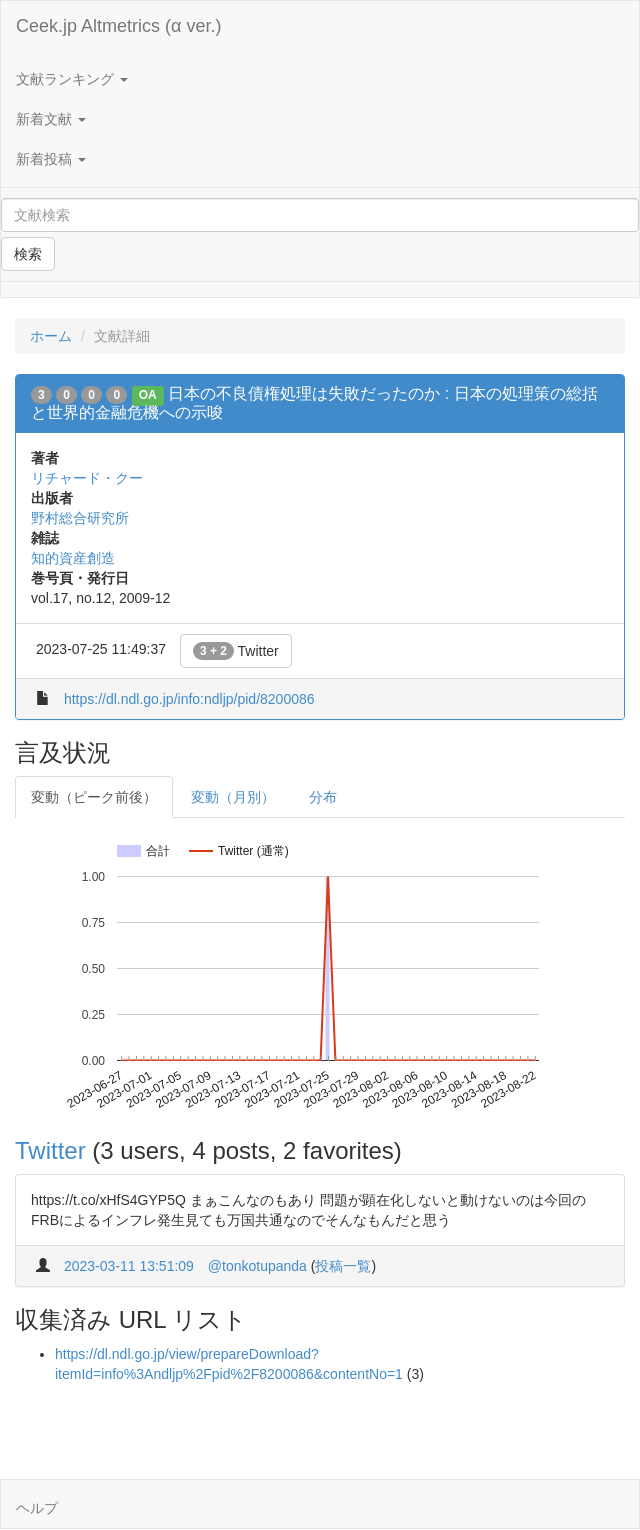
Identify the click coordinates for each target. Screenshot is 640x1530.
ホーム (51, 336)
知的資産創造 (73, 558)
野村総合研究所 (80, 518)
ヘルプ (37, 1508)
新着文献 (51, 119)
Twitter (236, 651)
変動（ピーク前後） (94, 797)
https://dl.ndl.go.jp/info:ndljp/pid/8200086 (189, 699)
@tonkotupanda (257, 1266)
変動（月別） (233, 797)
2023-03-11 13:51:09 (129, 1266)
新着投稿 (51, 159)
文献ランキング (72, 79)
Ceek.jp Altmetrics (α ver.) (118, 26)
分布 (323, 797)
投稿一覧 (343, 1266)
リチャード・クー (87, 478)
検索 (28, 254)
